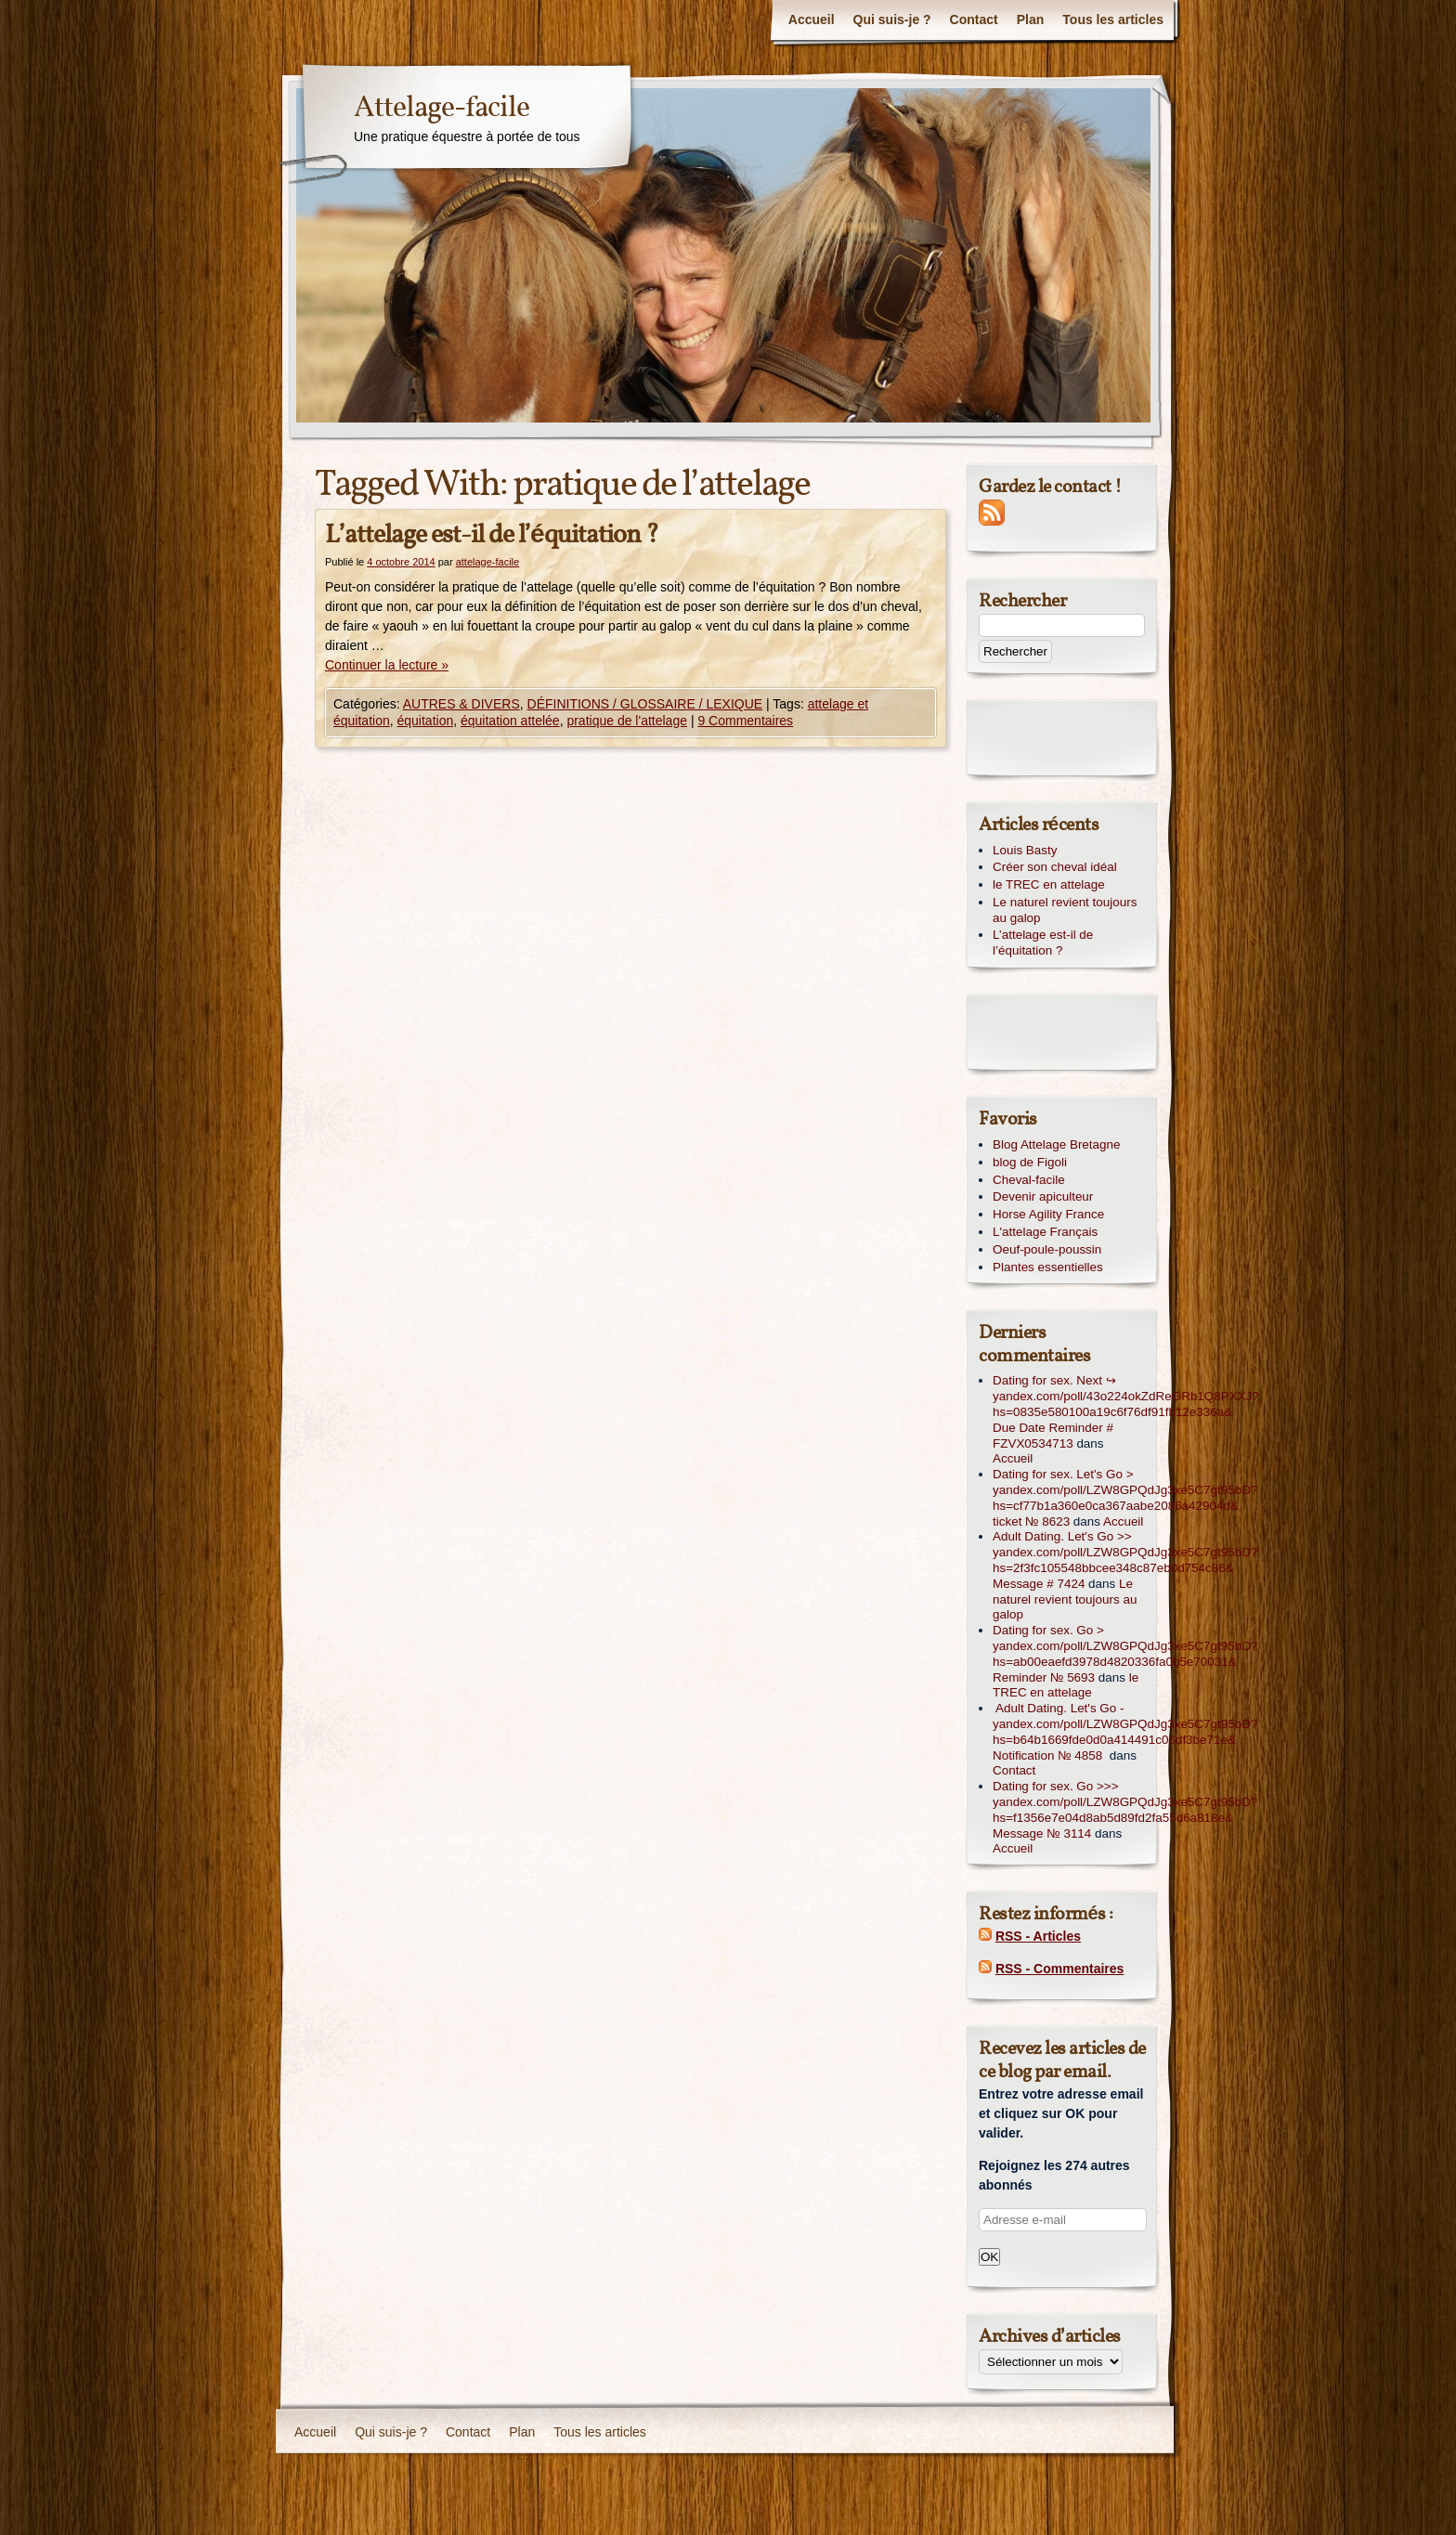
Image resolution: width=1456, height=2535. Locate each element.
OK (989, 2257)
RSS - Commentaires (1059, 1968)
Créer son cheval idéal (1055, 867)
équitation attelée (510, 720)
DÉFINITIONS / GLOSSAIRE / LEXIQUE (645, 703)
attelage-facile (488, 561)
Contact (974, 19)
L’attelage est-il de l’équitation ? (491, 535)
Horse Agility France (1048, 1214)
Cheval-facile (1029, 1180)
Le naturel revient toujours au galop (1065, 910)
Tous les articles (1113, 19)
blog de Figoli (1030, 1162)
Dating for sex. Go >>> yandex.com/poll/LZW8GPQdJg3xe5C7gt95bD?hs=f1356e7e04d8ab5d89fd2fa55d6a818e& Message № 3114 (1125, 1809)
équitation (425, 720)
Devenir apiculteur (1043, 1196)
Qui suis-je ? (892, 19)
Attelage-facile (441, 108)
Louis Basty (1025, 850)
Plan (1031, 19)
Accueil (811, 19)
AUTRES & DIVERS (461, 703)
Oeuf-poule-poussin (1047, 1249)
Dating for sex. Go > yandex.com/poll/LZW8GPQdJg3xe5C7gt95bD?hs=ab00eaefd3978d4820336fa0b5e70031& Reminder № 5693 (1125, 1653)
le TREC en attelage (1049, 884)
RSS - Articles (1038, 1936)
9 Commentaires (745, 720)
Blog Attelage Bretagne (1056, 1144)
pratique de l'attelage (626, 720)
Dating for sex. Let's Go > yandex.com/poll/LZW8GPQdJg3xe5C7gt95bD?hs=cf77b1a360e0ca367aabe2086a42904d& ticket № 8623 (1125, 1497)
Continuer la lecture (386, 664)
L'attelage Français (1045, 1232)
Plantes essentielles (1048, 1267)
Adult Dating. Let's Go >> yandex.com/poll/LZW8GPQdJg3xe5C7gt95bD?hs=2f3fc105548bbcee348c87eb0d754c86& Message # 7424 (1125, 1559)
